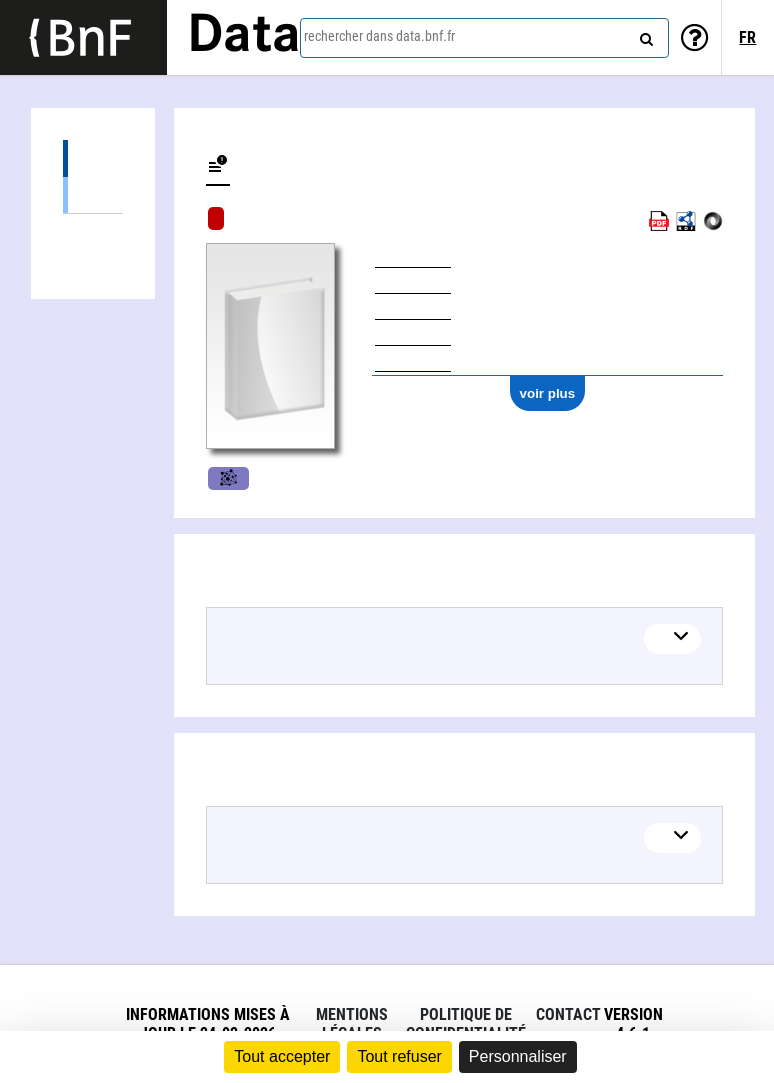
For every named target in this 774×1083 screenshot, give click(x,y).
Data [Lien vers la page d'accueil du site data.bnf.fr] (244, 37)
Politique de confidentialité (466, 1024)
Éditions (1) (93, 158)
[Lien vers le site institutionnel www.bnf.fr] (83, 37)
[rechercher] (644, 35)
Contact (568, 1014)
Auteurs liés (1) (93, 232)
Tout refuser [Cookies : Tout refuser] (399, 1056)
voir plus (548, 393)
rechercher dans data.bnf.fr (379, 36)
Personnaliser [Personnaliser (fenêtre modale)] (518, 1056)
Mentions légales (352, 1024)
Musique (228, 478)
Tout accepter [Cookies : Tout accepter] (282, 1056)
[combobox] (484, 38)
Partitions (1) (93, 194)
